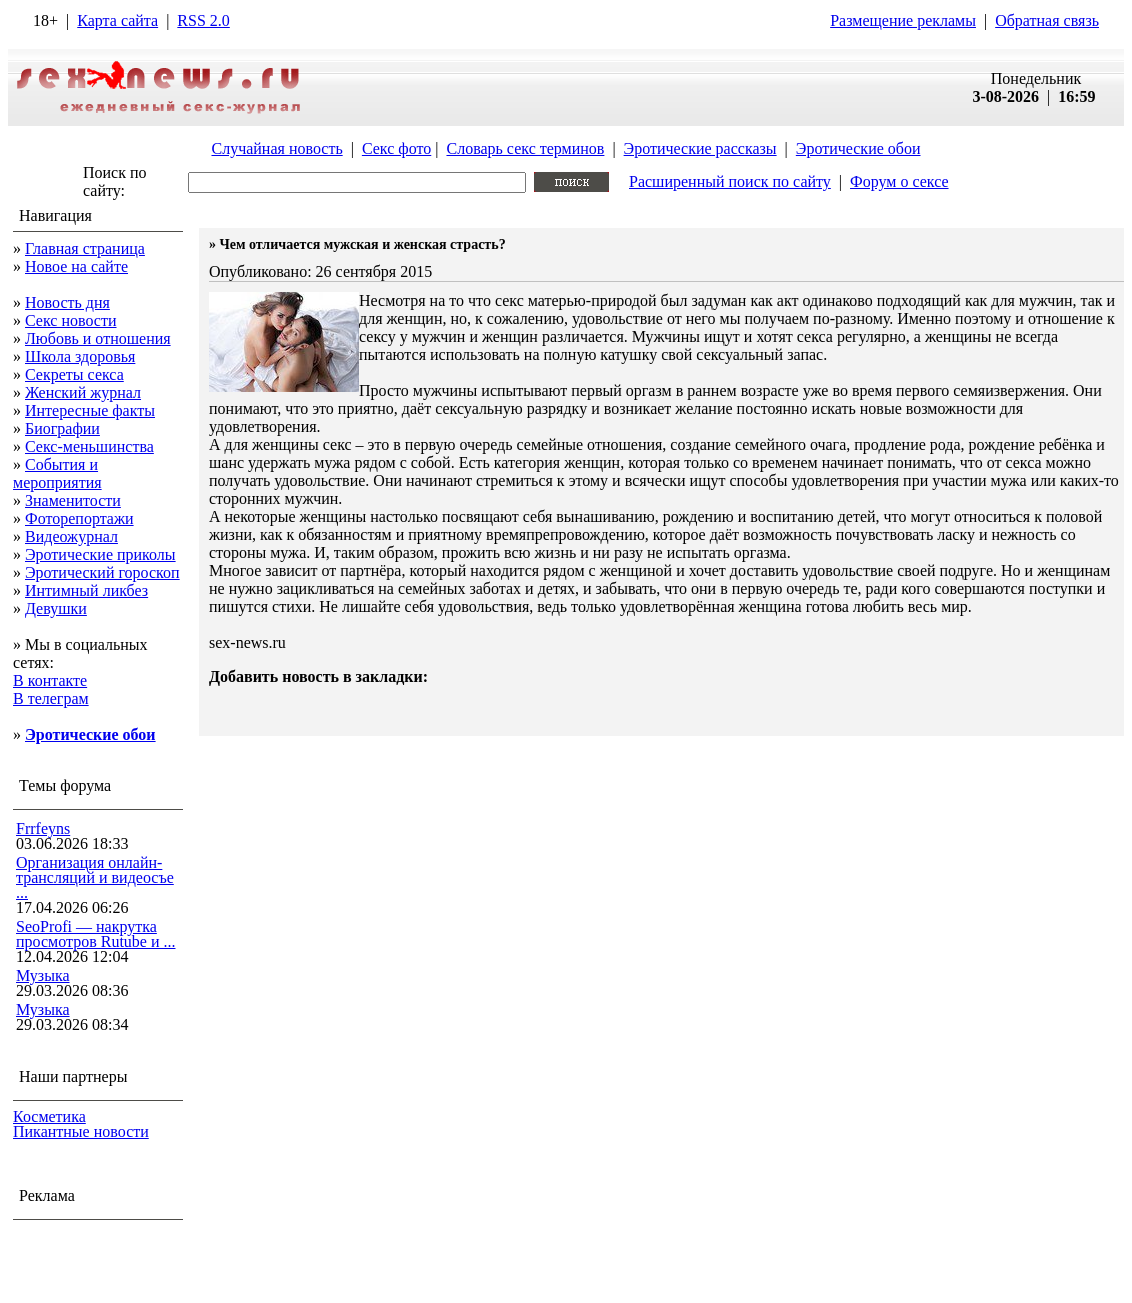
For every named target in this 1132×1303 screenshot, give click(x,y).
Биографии (62, 428)
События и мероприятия (57, 473)
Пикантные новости (81, 1131)
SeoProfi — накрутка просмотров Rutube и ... (96, 934)
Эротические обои (858, 148)
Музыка (43, 975)
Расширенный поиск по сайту (730, 181)
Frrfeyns (43, 828)
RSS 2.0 (203, 20)
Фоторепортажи (79, 518)
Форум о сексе (899, 181)
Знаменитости (73, 500)
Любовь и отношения (98, 338)
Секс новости (71, 320)
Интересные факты (90, 410)
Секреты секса (74, 374)
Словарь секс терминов (525, 148)
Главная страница (85, 248)
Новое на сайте (76, 266)
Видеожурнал (71, 536)
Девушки (56, 608)
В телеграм (51, 698)
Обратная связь (1047, 20)
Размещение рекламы (903, 20)
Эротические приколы (100, 554)
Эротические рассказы (700, 148)
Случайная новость (276, 148)
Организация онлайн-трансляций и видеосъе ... (95, 877)
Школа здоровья (80, 356)
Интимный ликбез (86, 590)
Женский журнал (83, 392)
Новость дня (67, 302)
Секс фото (396, 148)
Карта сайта (117, 20)
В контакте (50, 680)
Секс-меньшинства (89, 446)
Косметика (49, 1116)
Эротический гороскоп (102, 572)
